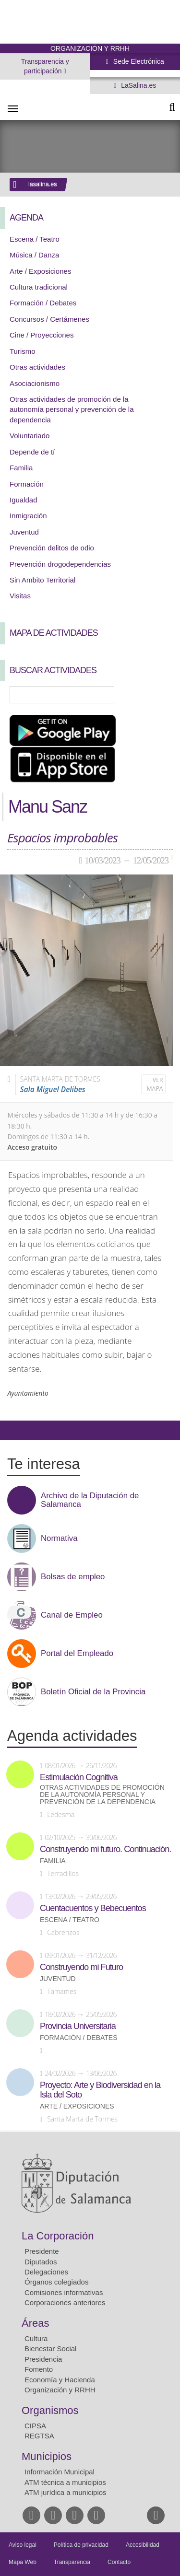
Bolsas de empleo (73, 1577)
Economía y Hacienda (59, 2380)
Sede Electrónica (137, 61)
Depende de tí (32, 452)
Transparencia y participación (45, 66)
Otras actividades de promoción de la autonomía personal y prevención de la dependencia (72, 409)
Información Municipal (59, 2472)
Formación (27, 484)
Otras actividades (37, 367)
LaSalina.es (137, 85)
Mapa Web (22, 2562)
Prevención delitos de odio (52, 548)
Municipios (47, 2456)
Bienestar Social (50, 2348)
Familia (21, 468)
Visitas (20, 596)
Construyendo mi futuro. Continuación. (105, 1849)
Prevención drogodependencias (60, 564)
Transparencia (72, 2562)
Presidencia (43, 2359)
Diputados (40, 2262)
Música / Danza (34, 255)
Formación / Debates (43, 303)
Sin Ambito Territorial (42, 580)
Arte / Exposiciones (40, 271)
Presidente (41, 2251)
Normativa (59, 1538)
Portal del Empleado (77, 1653)
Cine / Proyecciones (41, 335)
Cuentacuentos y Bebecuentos (93, 1908)
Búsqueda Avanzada (159, 694)
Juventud (24, 532)
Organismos (50, 2410)
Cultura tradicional (39, 287)
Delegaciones (46, 2272)
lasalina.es (42, 184)
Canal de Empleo (72, 1615)
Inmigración (28, 516)
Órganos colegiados (56, 2282)
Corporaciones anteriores (64, 2302)
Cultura (36, 2338)
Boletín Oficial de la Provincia (93, 1692)
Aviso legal (22, 2544)
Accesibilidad (142, 2544)
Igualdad (23, 500)
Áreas (35, 2323)
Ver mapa (155, 1084)
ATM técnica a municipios (65, 2482)
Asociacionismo (35, 383)
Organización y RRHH (60, 2390)
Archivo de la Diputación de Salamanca (90, 1500)
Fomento (38, 2369)
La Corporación (58, 2236)
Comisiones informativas (63, 2292)
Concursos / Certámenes (49, 319)
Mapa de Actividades (54, 633)
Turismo (23, 351)
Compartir (12, 1430)
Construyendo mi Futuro (81, 1967)
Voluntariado (29, 435)
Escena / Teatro (35, 239)
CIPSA (35, 2426)
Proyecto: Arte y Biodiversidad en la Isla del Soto (100, 2089)
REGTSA (39, 2436)
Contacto (119, 2562)
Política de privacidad (81, 2544)
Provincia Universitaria (78, 2026)
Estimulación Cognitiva (79, 1777)
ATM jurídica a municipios (65, 2492)
